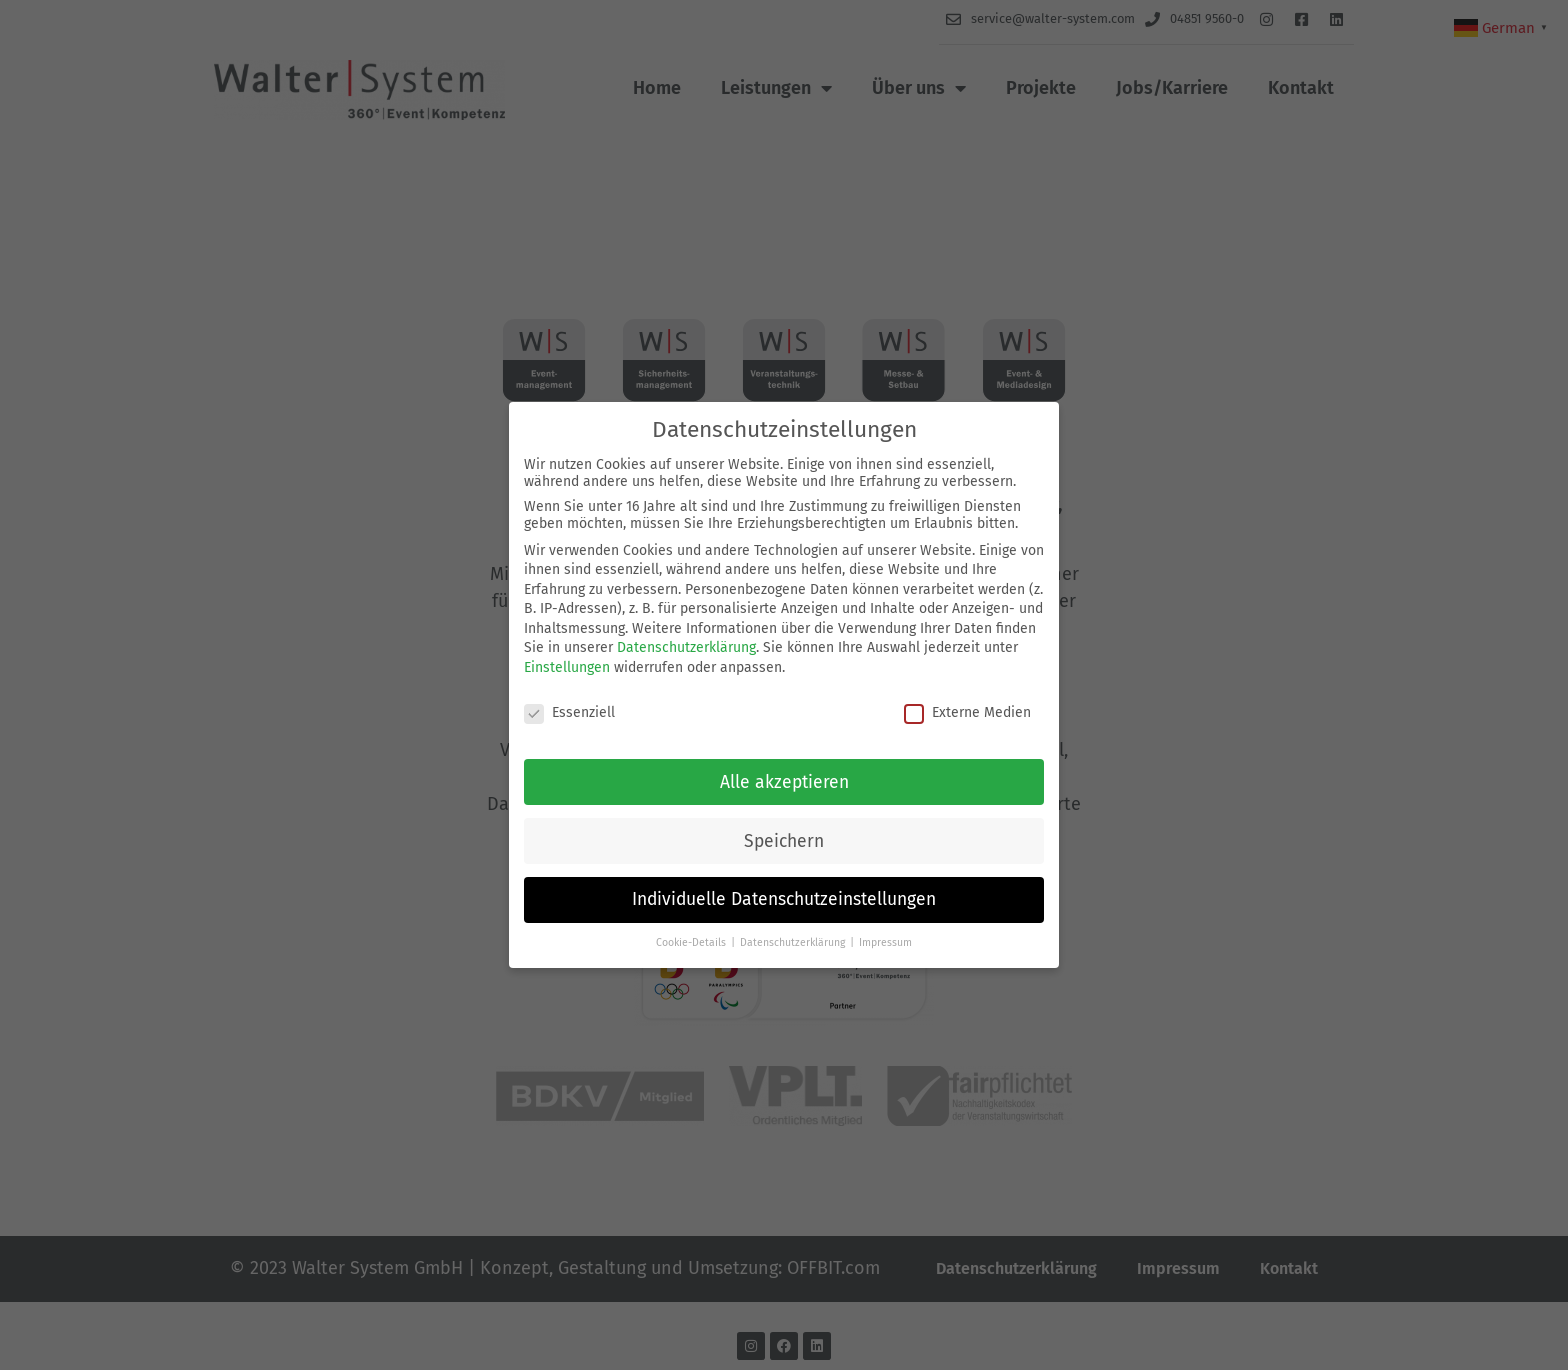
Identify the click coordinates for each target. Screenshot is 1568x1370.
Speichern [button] (784, 841)
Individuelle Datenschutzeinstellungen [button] (784, 899)
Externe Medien (967, 712)
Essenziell (569, 712)
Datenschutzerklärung (686, 647)
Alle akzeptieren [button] (784, 782)
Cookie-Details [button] (692, 942)
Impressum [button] (885, 942)
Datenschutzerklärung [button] (794, 942)
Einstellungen (567, 667)
